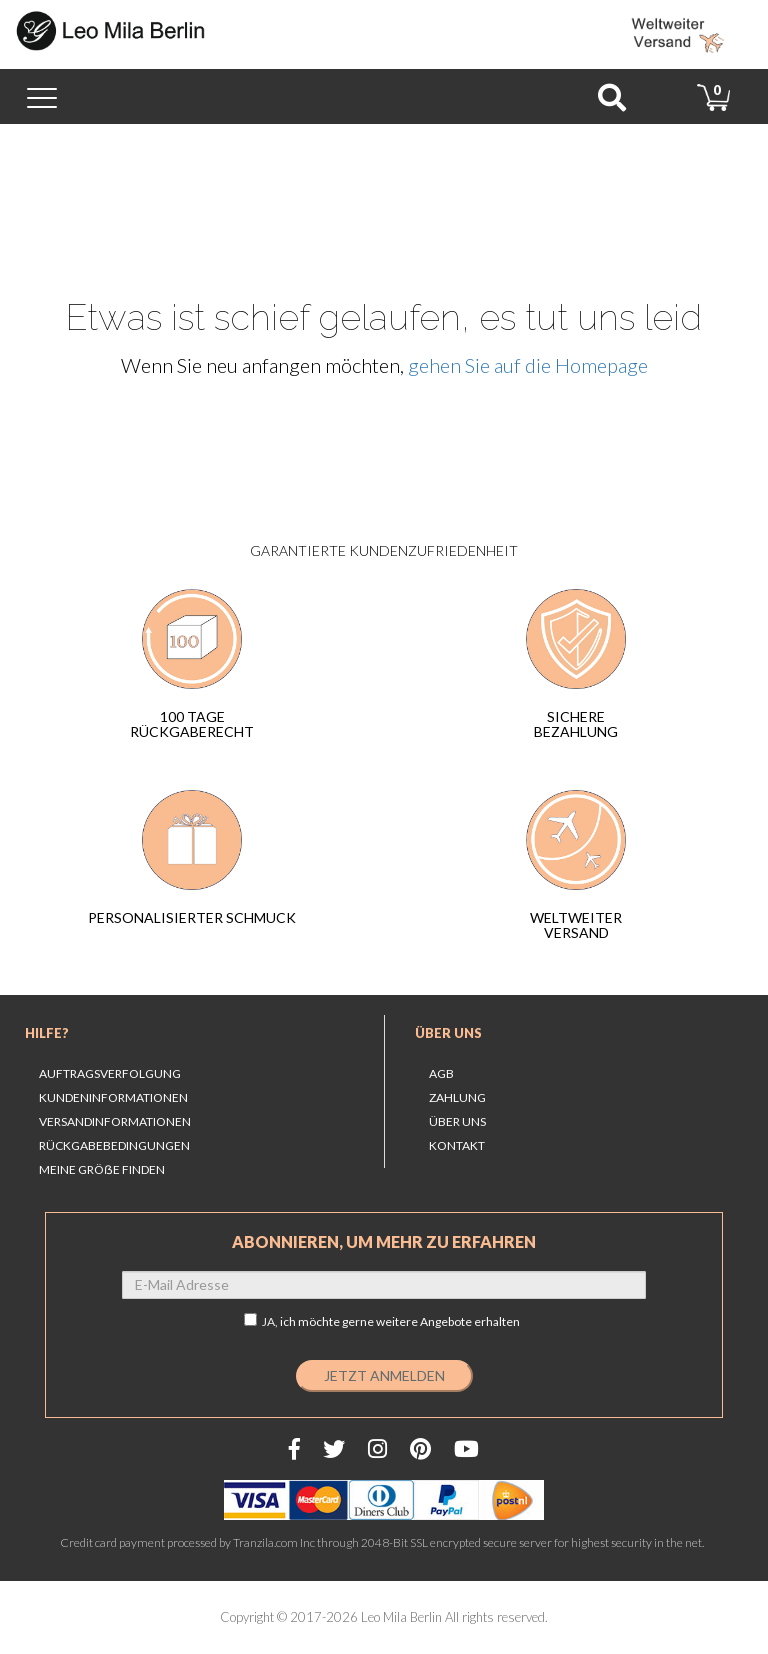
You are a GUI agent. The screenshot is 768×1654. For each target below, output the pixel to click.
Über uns (448, 1033)
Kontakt (457, 1145)
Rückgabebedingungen (114, 1145)
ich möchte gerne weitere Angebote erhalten (400, 1321)
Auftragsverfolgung (110, 1073)
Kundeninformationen (113, 1097)
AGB (441, 1073)
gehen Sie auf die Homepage (528, 365)
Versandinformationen (115, 1121)
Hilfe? (47, 1033)
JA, (382, 1321)
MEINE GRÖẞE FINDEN (102, 1169)
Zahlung (457, 1097)
